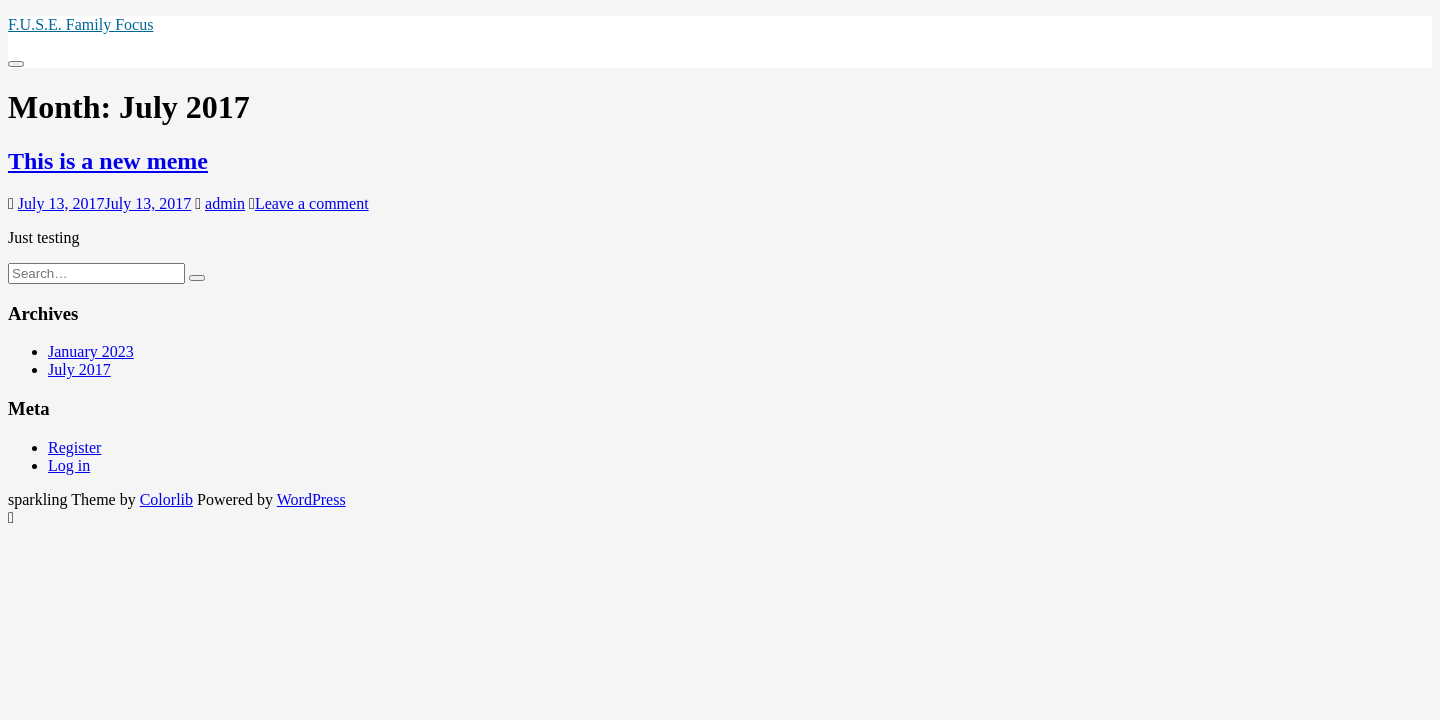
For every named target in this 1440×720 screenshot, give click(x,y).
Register (74, 447)
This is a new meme (108, 161)
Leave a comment (312, 203)
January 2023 (91, 351)
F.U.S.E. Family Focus (80, 24)
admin (225, 203)
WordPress (311, 499)
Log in (69, 465)
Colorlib (166, 499)
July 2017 (79, 369)
